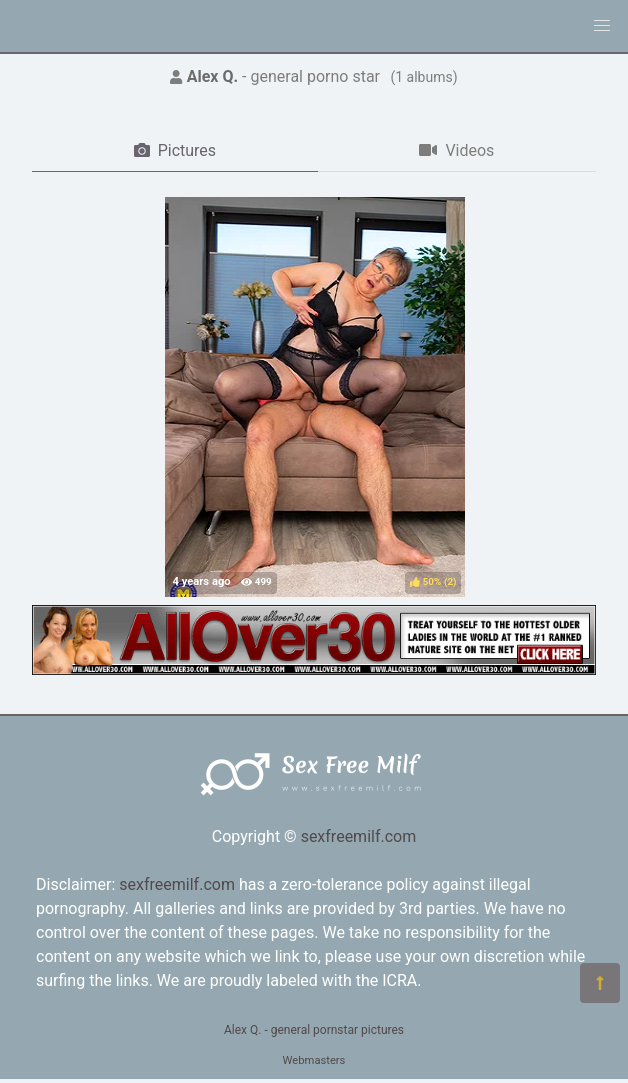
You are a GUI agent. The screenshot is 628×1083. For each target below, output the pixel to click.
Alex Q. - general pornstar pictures (314, 1030)
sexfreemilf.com (359, 836)
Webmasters (314, 1060)
